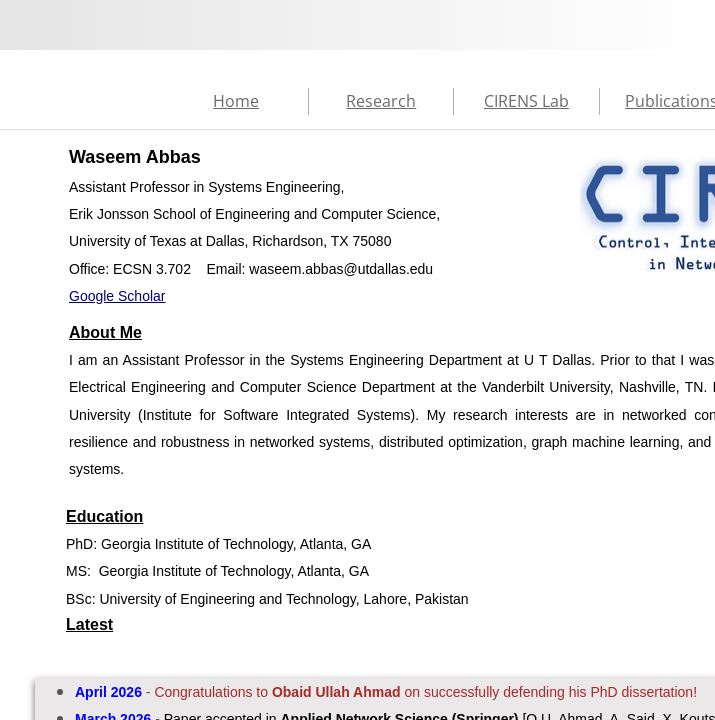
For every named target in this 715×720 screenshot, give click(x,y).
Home (236, 101)
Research (381, 101)
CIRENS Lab (526, 101)
